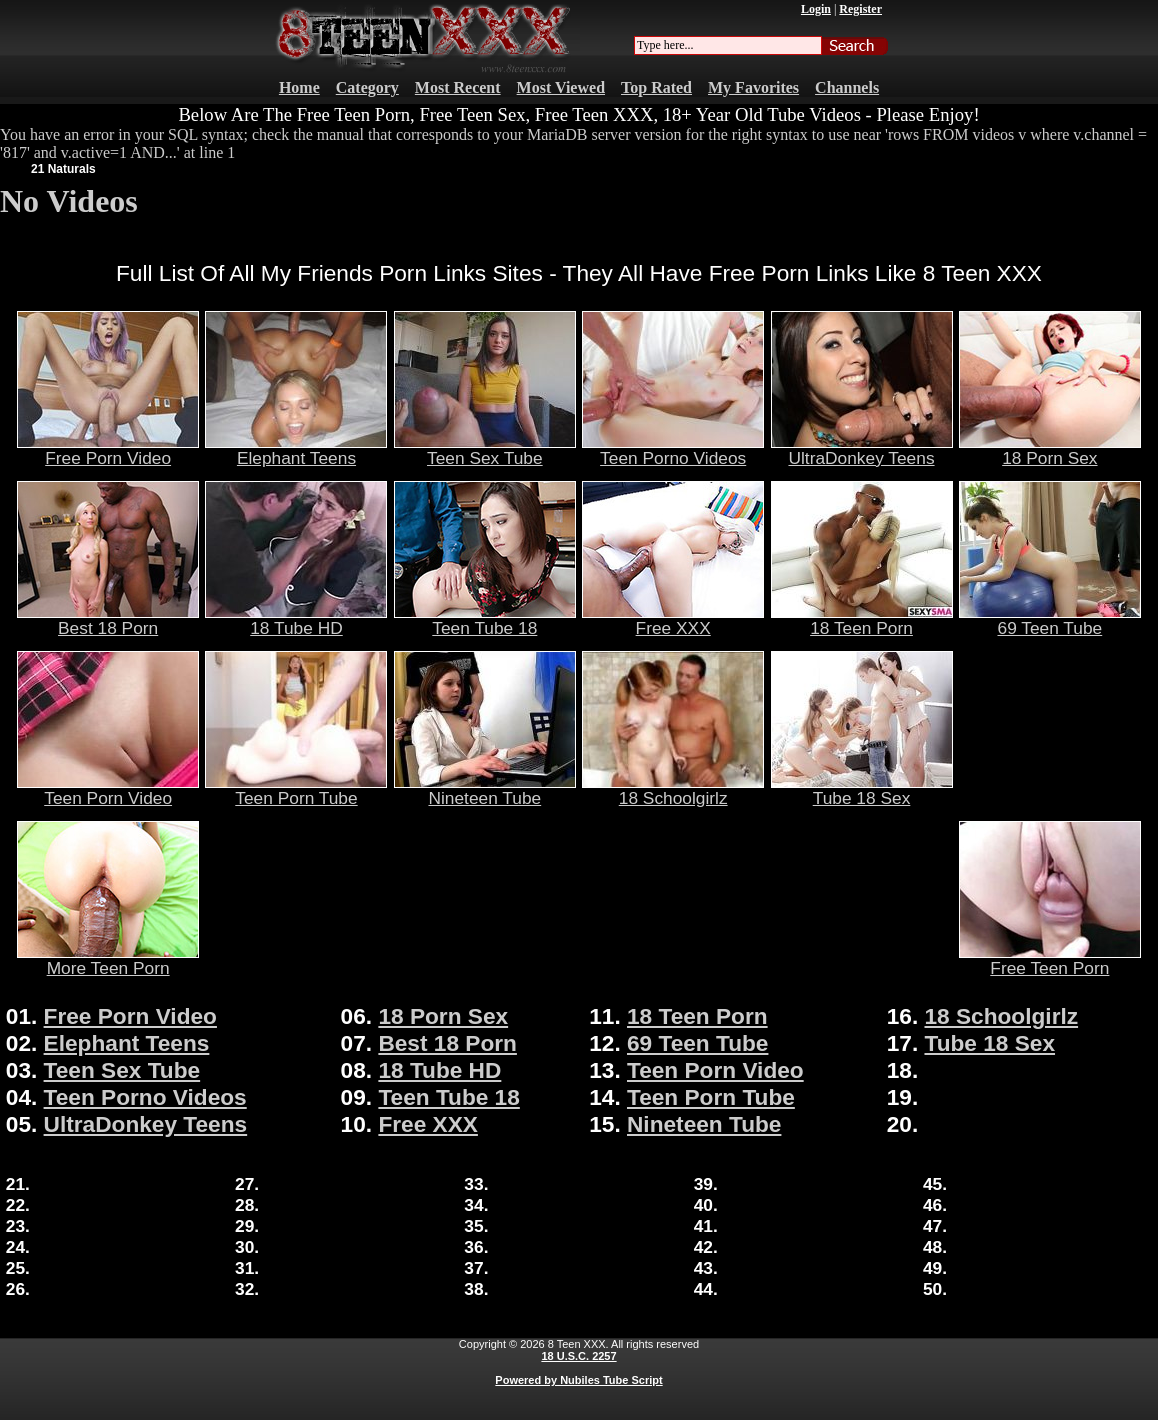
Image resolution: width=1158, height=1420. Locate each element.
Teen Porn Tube (296, 790)
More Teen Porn (108, 960)
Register (860, 9)
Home (299, 87)
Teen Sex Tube (485, 450)
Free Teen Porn (1050, 960)
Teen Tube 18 (485, 620)
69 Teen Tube (1050, 620)
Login (816, 9)
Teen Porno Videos (673, 450)
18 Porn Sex (1050, 450)
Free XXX (673, 620)
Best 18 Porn (108, 620)
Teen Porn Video (108, 790)
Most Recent (458, 87)
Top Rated (656, 87)
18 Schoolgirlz (673, 790)
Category (367, 87)
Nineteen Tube (485, 790)
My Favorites (753, 87)
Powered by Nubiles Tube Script (578, 1380)
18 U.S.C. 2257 (578, 1356)
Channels (847, 87)
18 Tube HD (296, 620)
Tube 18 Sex (862, 790)
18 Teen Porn (862, 620)
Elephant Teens (296, 450)
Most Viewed (561, 87)
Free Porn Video (108, 450)
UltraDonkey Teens (862, 450)
